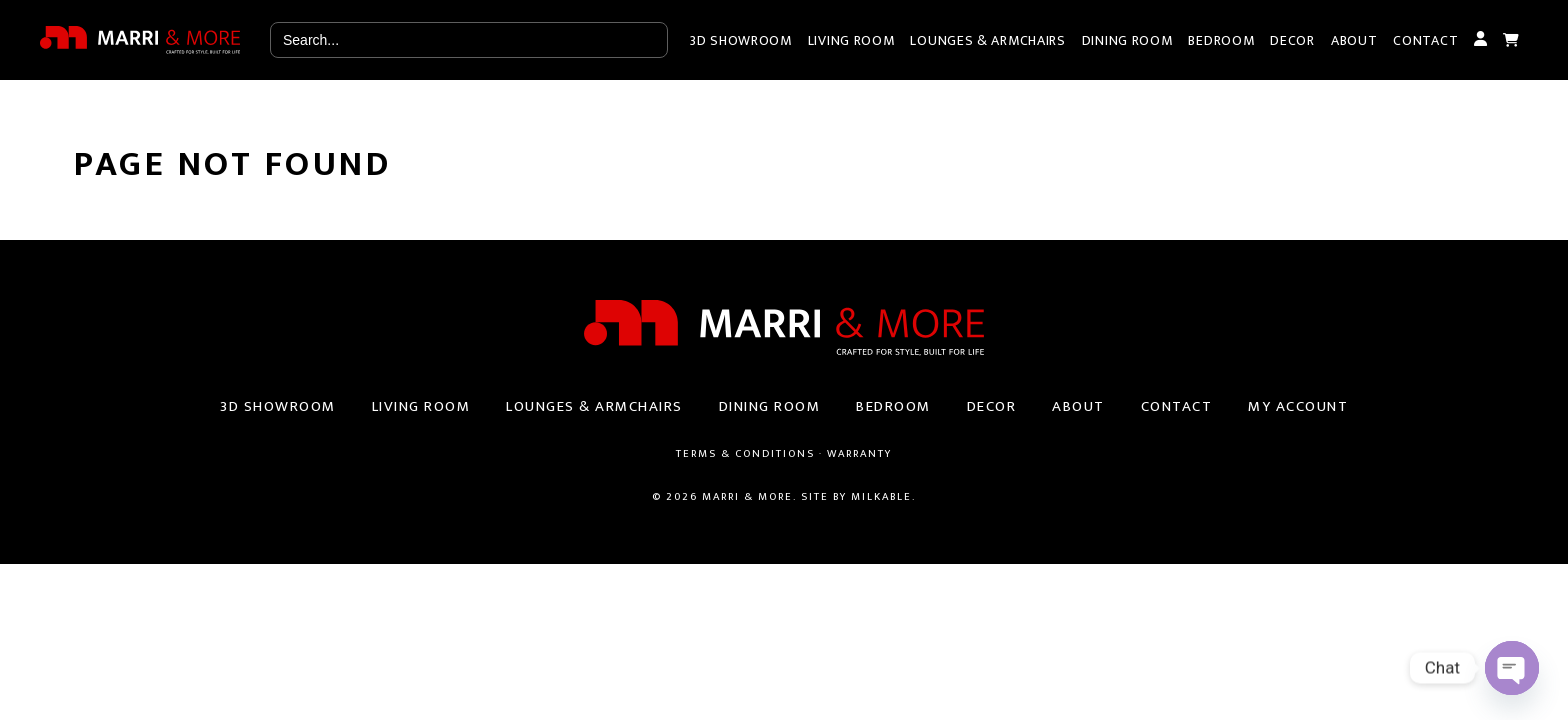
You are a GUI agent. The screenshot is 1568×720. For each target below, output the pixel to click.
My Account (1480, 40)
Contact (1425, 40)
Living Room (851, 40)
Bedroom (1221, 40)
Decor (1292, 40)
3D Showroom (741, 40)
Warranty (859, 454)
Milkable (881, 497)
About (1354, 40)
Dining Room (1127, 40)
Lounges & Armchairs (987, 40)
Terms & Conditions (745, 454)
